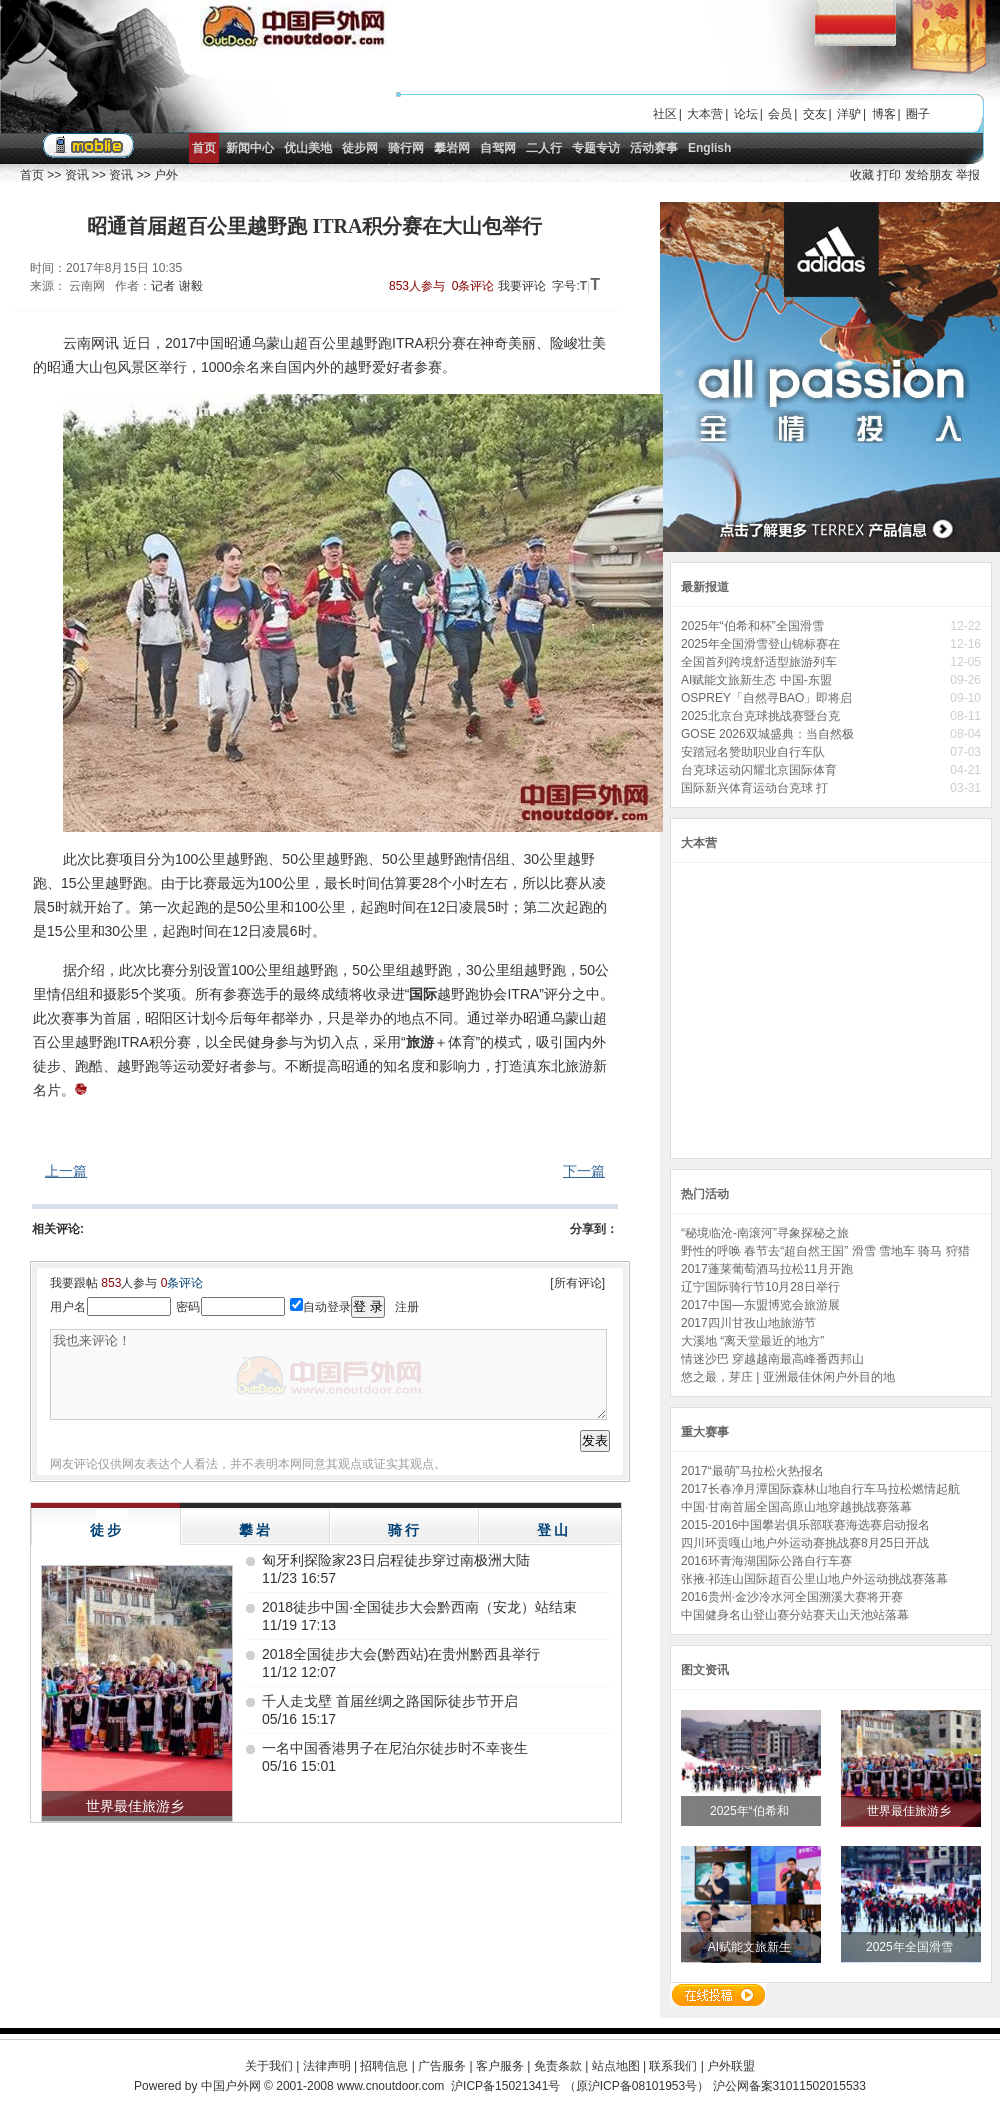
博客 (884, 114)
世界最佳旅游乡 (910, 1811)
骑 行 (404, 1530)
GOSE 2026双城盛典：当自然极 (769, 734)
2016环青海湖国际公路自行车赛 (766, 1561)
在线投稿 (718, 1995)
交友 (815, 114)
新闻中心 (250, 148)
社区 (665, 114)
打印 (889, 175)
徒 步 (106, 1530)
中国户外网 (231, 2086)
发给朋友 (929, 175)
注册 (407, 1307)
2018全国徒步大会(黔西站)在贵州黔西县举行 (401, 1654)
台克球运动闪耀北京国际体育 (760, 770)
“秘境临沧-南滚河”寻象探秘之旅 (765, 1233)
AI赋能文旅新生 (751, 1947)
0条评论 (473, 286)
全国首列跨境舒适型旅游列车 (760, 662)
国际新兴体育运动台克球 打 (756, 788)
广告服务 (442, 2066)
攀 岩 (255, 1530)
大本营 (705, 114)
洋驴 (849, 114)
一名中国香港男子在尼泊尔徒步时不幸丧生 (395, 1748)
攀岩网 (452, 148)
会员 (780, 114)
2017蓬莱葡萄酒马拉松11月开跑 (767, 1269)
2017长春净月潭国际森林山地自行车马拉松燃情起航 (820, 1489)
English (709, 148)
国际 (423, 994)
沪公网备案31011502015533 (789, 2086)
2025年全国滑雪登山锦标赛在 (762, 644)
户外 (166, 175)
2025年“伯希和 (751, 1811)
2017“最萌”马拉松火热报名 (752, 1471)
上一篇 (66, 1171)
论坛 (746, 114)
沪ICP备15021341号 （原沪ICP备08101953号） (580, 2086)
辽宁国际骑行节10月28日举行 (760, 1287)
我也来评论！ (328, 1374)
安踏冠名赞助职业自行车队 (756, 752)
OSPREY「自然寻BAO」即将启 (768, 698)
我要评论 (522, 286)
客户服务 (500, 2066)
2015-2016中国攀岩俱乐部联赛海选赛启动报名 (805, 1525)
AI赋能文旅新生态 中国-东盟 (758, 680)
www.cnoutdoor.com (390, 2086)
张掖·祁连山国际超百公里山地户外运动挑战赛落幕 (814, 1579)
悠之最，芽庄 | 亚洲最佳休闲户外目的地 (788, 1377)
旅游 (420, 1042)
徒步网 (360, 148)
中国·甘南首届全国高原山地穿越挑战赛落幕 (796, 1507)
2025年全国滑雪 (911, 1947)
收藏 (862, 175)
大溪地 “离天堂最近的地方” (752, 1341)
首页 (204, 148)
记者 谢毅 (176, 286)
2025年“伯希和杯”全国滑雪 (754, 626)
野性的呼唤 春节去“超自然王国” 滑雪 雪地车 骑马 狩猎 (825, 1251)
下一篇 (584, 1171)
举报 (968, 175)
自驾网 (498, 148)
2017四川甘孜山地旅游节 (748, 1323)
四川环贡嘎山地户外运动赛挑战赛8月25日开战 (805, 1543)
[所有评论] (577, 1283)
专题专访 (596, 148)
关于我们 (269, 2066)
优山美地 (308, 148)
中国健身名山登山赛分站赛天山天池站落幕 (795, 1615)
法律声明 (327, 2066)
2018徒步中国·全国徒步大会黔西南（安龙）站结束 (419, 1607)
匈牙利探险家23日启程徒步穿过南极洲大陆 (396, 1560)
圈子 (918, 114)
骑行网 (406, 148)
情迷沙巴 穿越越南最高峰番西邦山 (772, 1359)
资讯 (77, 175)
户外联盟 (731, 2066)
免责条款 (558, 2066)
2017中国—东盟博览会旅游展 (760, 1305)
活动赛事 (654, 148)
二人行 (544, 148)
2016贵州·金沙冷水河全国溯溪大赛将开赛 (792, 1597)
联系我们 (673, 2066)
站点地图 (616, 2066)
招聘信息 (384, 2066)
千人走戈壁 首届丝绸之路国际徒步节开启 (390, 1701)
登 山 (553, 1530)
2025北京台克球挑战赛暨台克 (762, 716)
